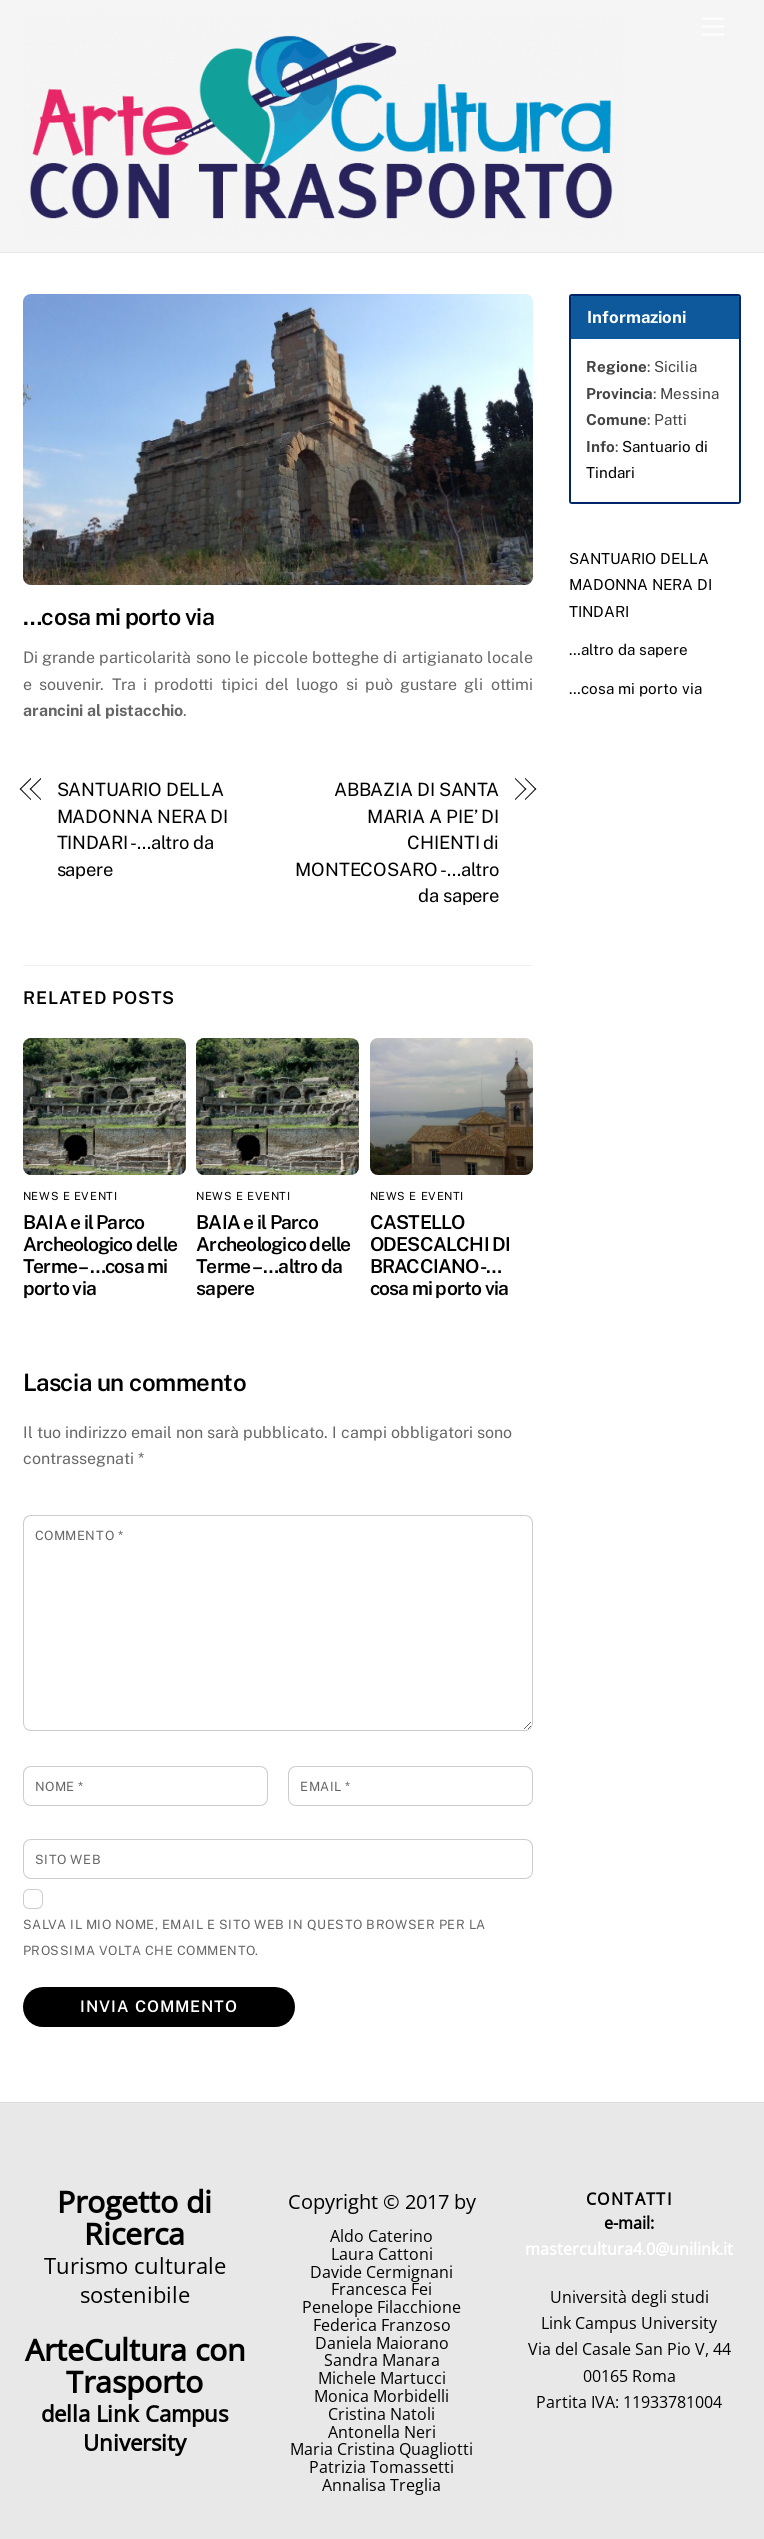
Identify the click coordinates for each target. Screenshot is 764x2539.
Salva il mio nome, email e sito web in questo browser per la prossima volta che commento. (254, 1937)
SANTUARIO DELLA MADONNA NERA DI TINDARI (640, 585)
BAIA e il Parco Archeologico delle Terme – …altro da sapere (273, 1255)
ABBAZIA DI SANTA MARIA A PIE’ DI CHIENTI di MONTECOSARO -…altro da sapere (397, 842)
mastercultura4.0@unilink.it (629, 2249)
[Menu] (713, 27)
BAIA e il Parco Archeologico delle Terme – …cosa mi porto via (100, 1255)
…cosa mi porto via (635, 688)
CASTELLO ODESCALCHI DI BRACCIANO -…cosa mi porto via (440, 1255)
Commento (79, 1535)
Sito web (68, 1859)
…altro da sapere (628, 649)
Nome (59, 1786)
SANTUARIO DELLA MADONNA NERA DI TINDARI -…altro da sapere (143, 829)
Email (325, 1786)
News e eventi (70, 1196)
